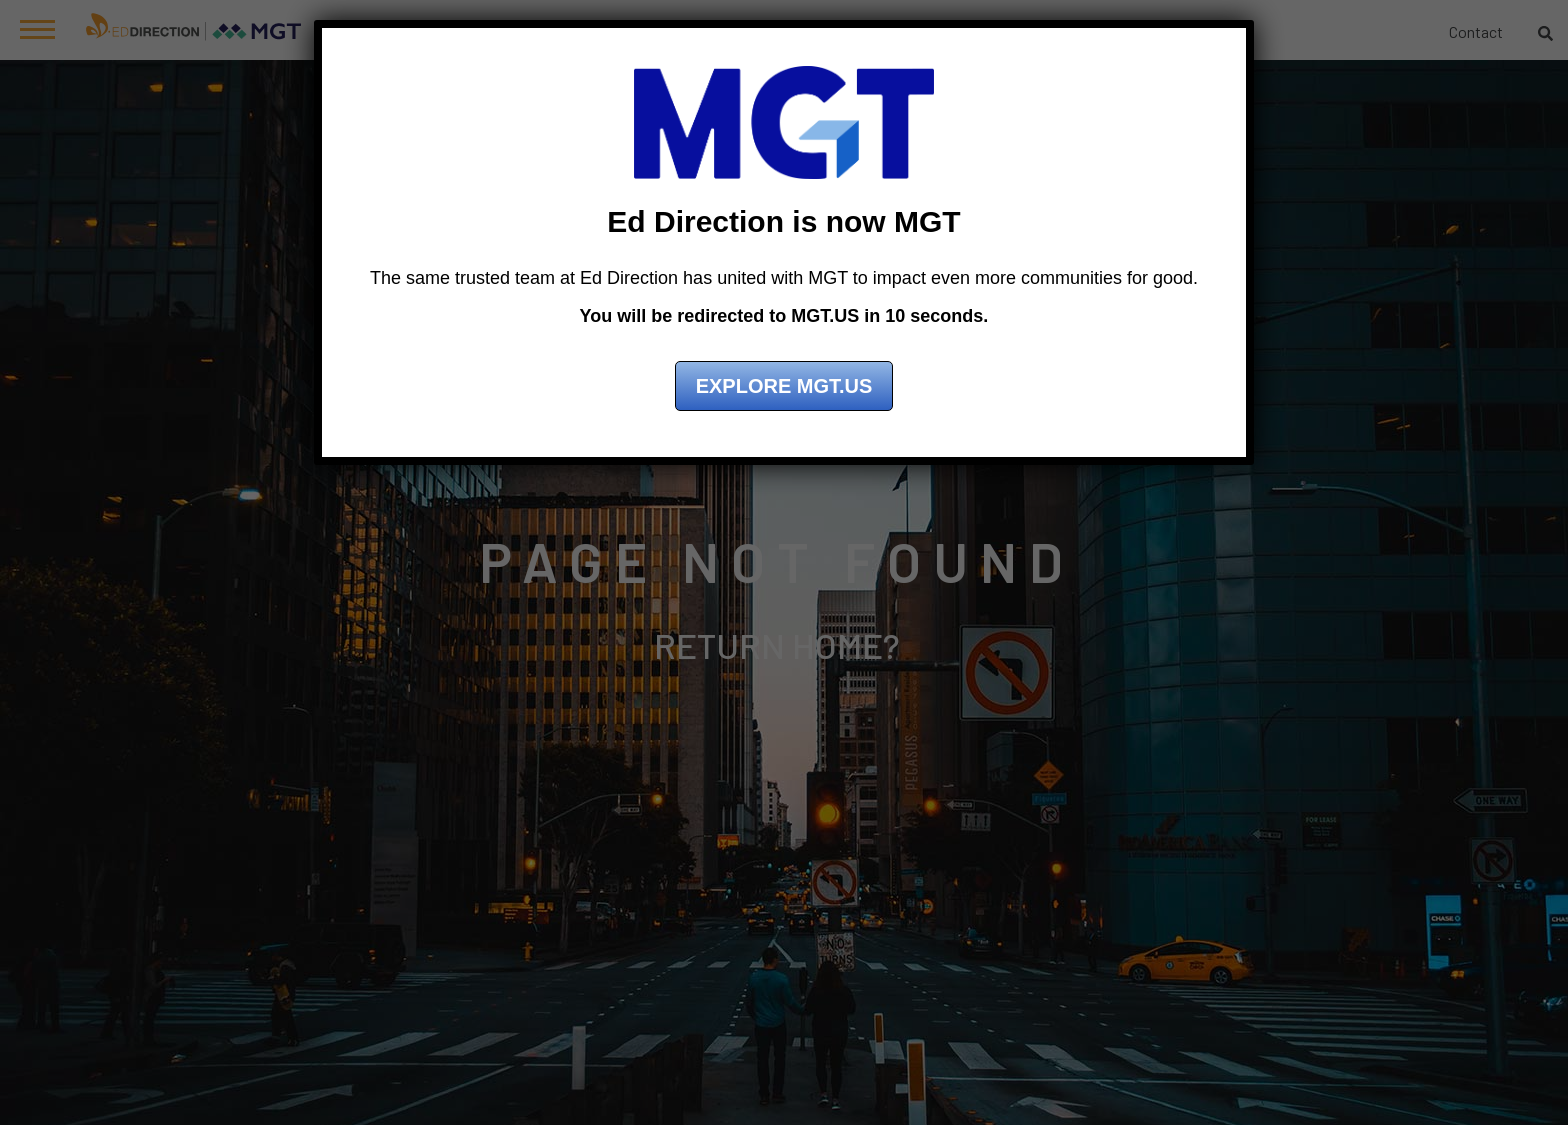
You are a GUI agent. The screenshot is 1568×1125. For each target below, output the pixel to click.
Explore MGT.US (784, 386)
